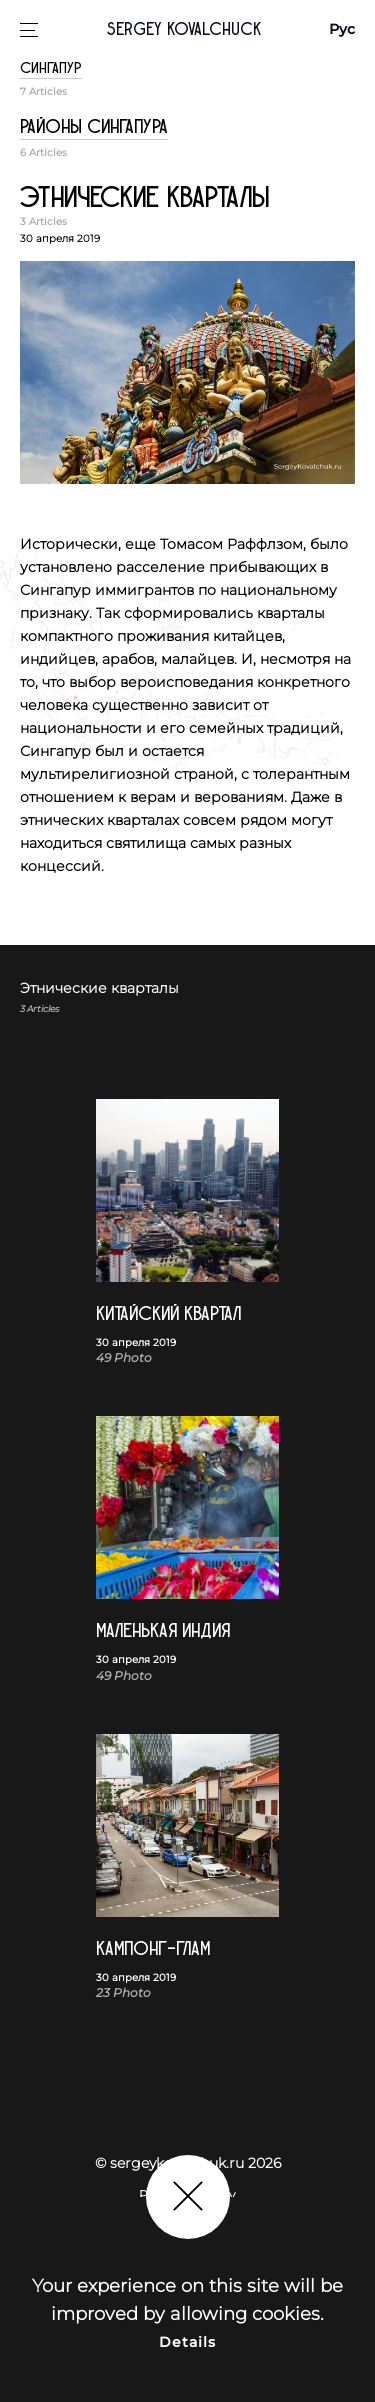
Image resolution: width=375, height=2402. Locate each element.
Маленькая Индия (163, 1631)
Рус (342, 29)
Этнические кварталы (144, 198)
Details (188, 2342)
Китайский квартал (168, 1314)
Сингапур (51, 68)
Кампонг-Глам (153, 1949)
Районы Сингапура (94, 127)
